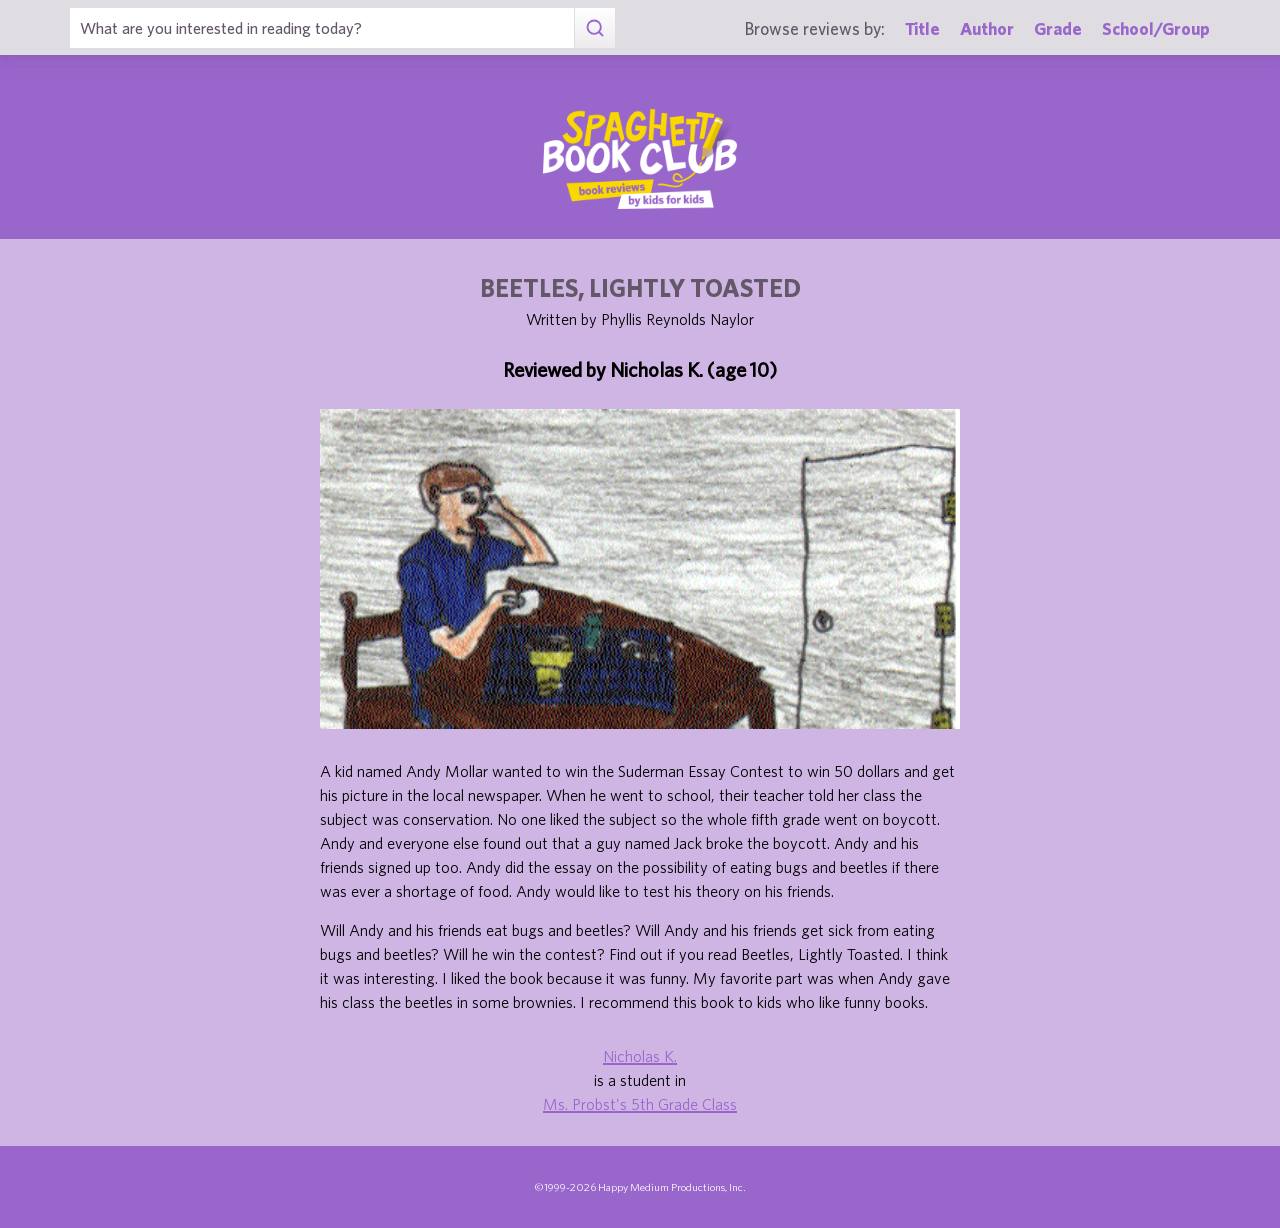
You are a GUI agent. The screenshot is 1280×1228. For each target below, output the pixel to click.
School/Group (1156, 28)
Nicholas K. (640, 1056)
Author (987, 28)
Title (922, 28)
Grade (1058, 28)
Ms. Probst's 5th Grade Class (640, 1104)
